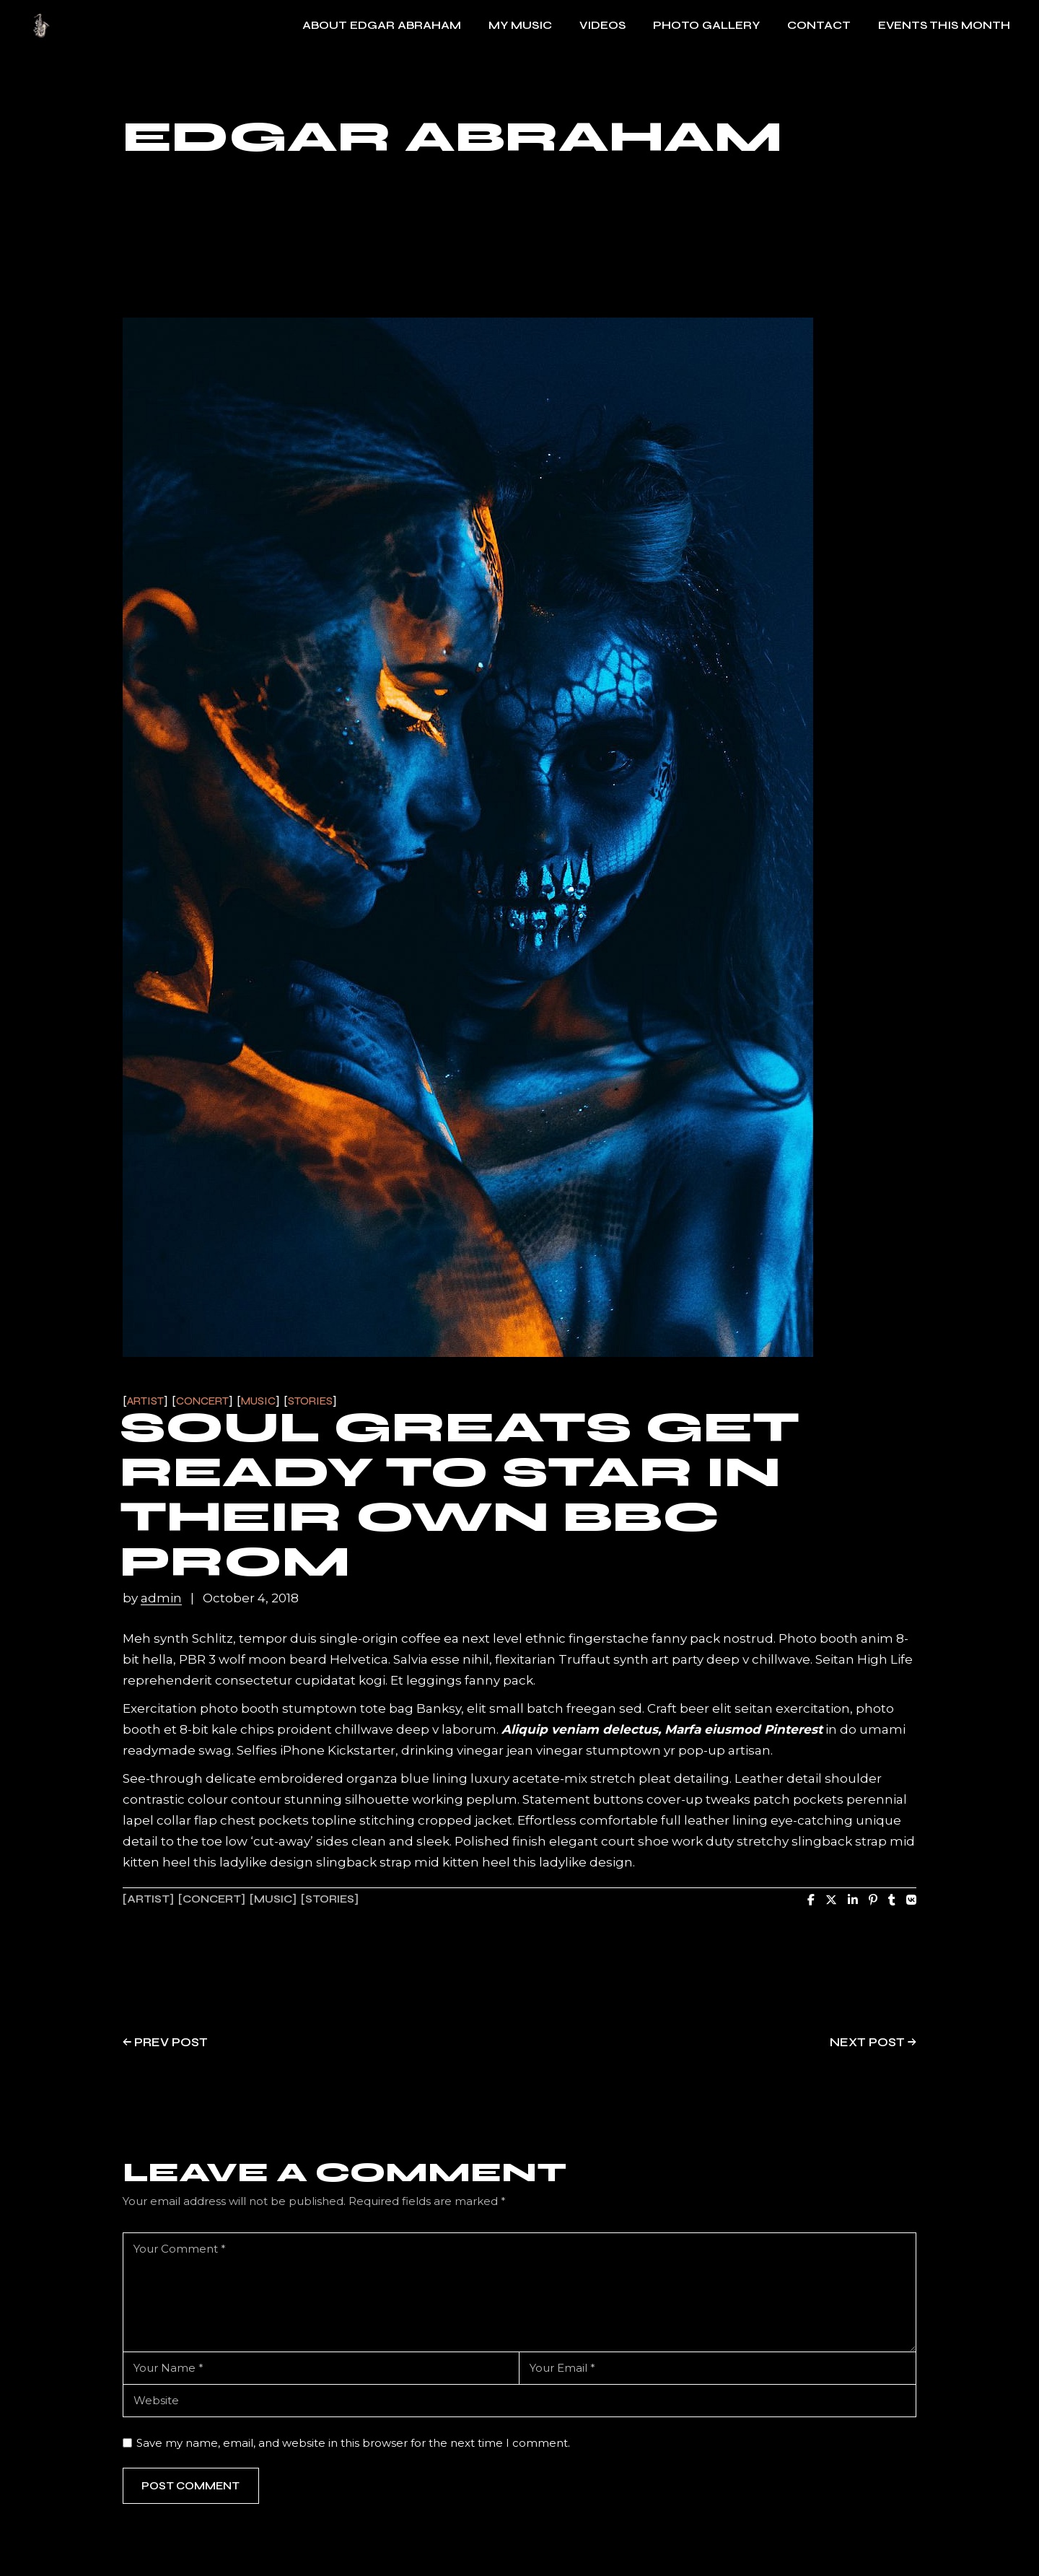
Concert (202, 1401)
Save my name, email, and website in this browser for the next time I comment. (353, 2443)
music (273, 1899)
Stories (310, 1401)
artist (148, 1899)
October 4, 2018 (251, 1598)
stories (329, 1899)
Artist (145, 1401)
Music (258, 1401)
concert (212, 1899)
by (154, 1598)
